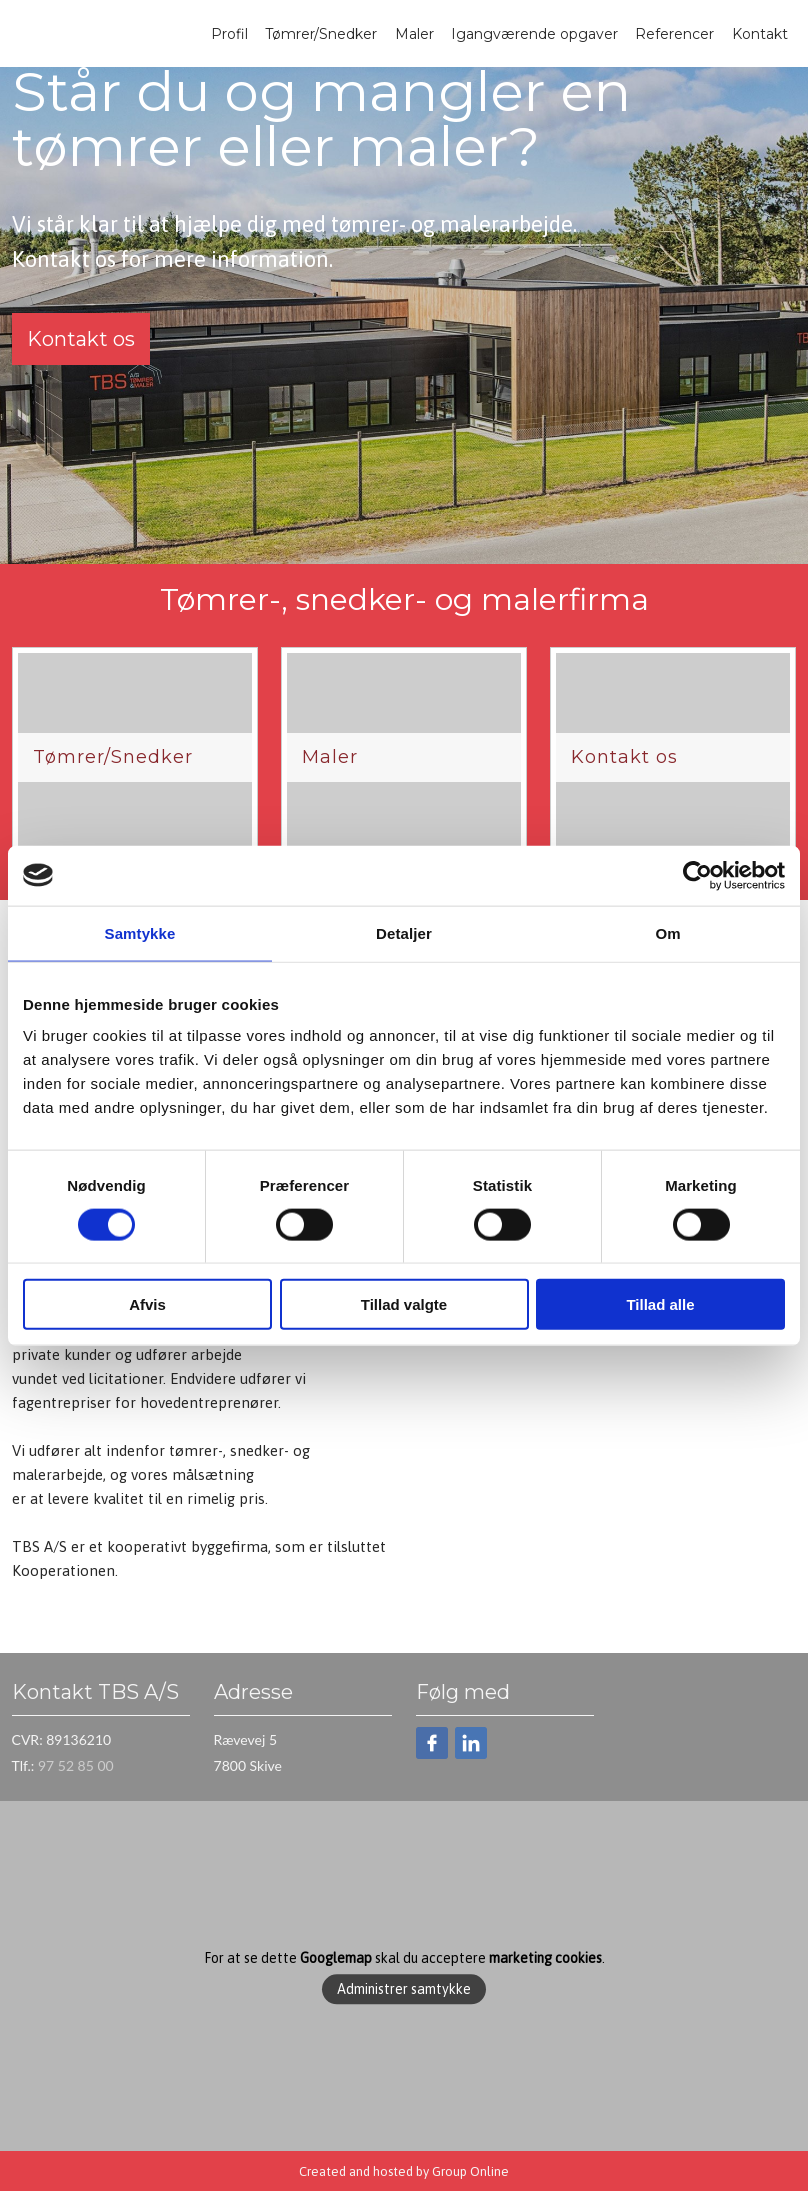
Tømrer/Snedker (321, 34)
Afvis (147, 1304)
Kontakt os (81, 339)
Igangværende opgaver (534, 34)
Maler (414, 34)
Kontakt (760, 34)
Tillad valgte (404, 1304)
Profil (229, 34)
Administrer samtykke (404, 1989)
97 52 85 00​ (76, 1765)
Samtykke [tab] (140, 932)
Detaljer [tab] (404, 932)
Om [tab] (667, 932)
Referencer (674, 34)
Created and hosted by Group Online (404, 2171)
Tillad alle (660, 1304)
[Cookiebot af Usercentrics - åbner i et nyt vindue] (697, 875)
